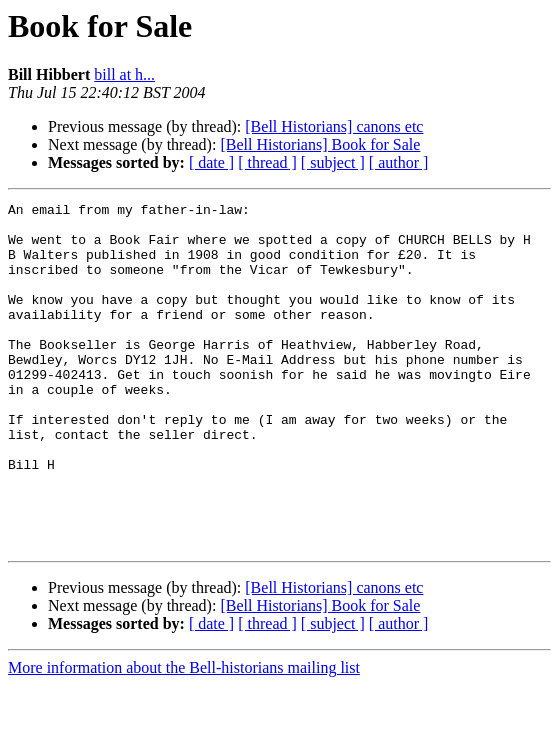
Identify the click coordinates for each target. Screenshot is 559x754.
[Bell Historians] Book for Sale (320, 144)
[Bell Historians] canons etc (334, 126)
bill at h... (124, 74)
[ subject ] (333, 162)
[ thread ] (267, 162)
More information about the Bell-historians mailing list (184, 736)
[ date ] (211, 162)
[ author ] (399, 162)
